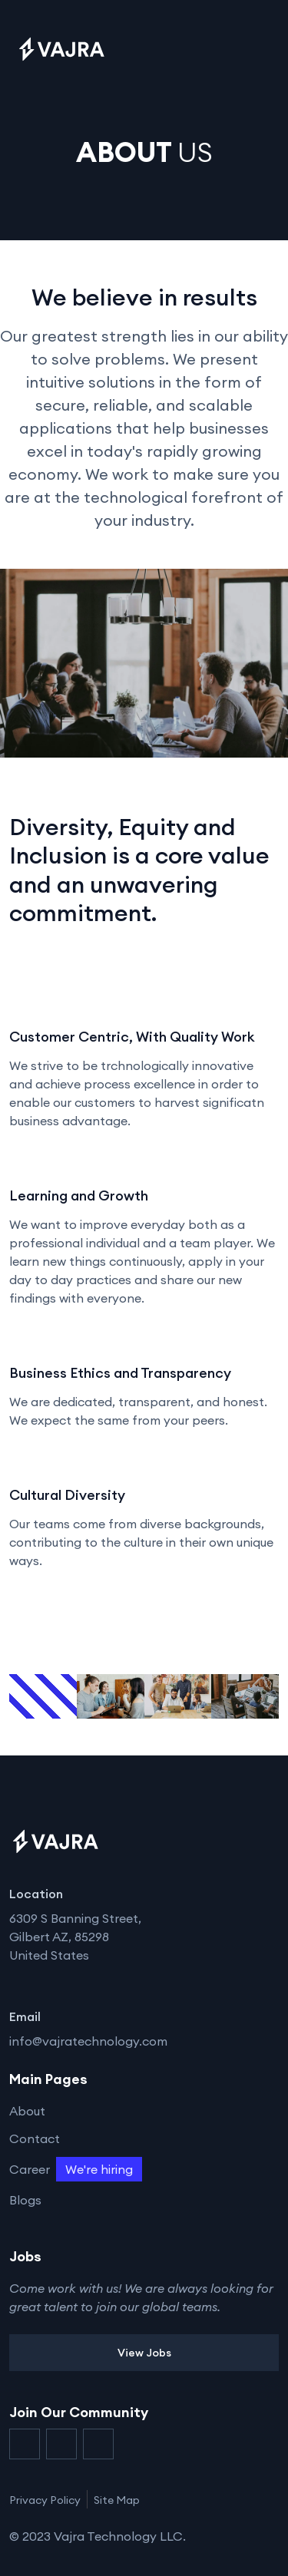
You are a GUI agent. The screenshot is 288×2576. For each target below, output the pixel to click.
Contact (34, 2138)
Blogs (25, 2200)
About (27, 2111)
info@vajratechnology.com (88, 2041)
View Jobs (144, 2353)
